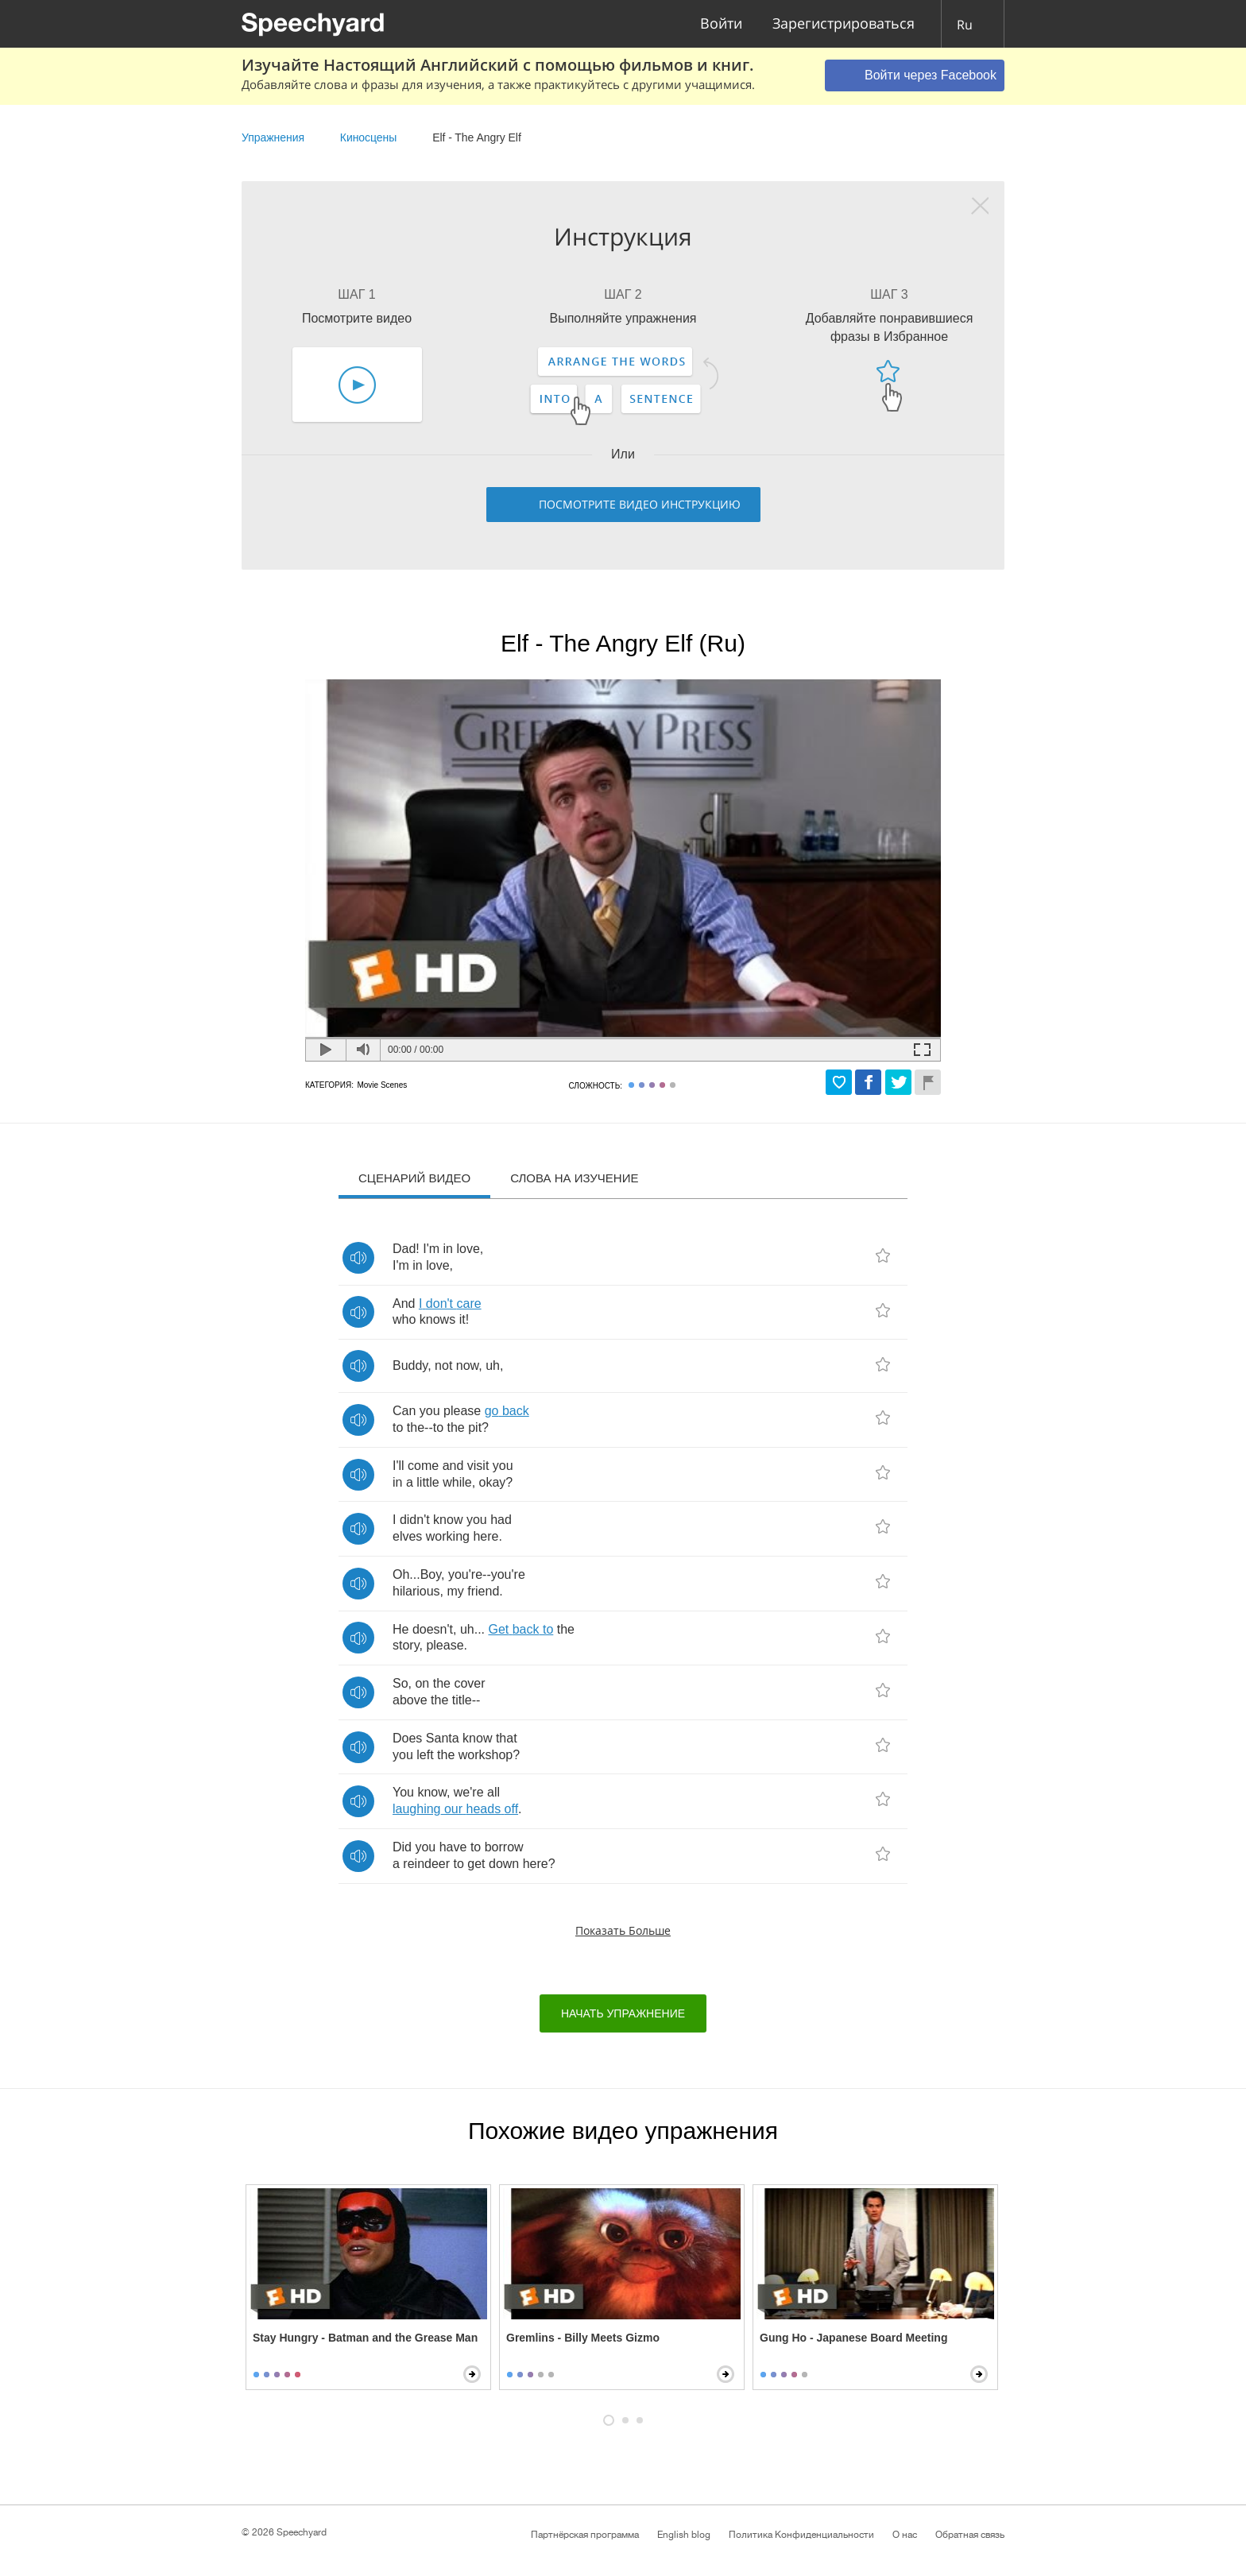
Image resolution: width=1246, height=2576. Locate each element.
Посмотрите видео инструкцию (640, 504)
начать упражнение (623, 2013)
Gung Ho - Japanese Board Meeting (853, 2337)
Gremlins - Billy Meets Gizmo (583, 2337)
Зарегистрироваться (843, 24)
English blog (683, 2534)
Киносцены (368, 137)
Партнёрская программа (585, 2534)
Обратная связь (969, 2534)
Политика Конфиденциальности (801, 2534)
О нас (904, 2534)
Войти (721, 24)
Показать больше (623, 1930)
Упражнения (273, 137)
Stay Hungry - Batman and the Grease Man (365, 2337)
